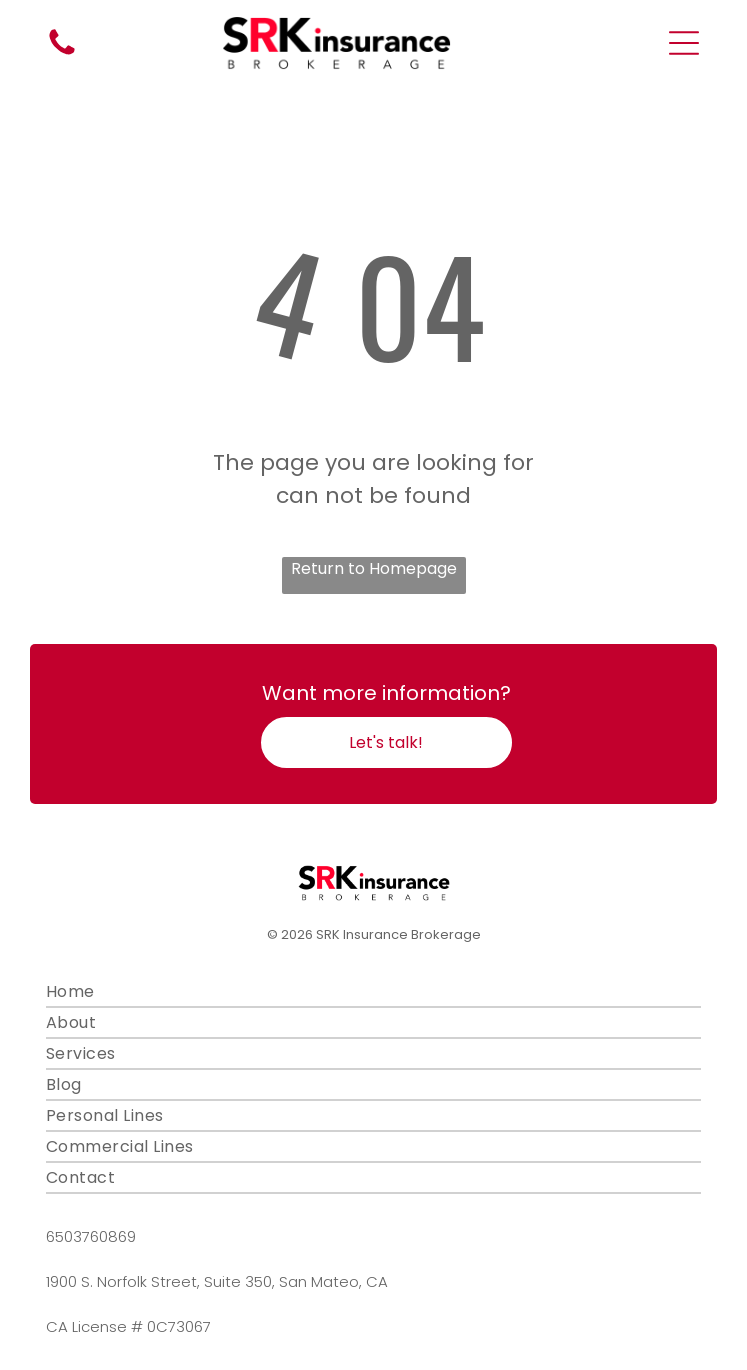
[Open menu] (684, 43)
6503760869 (91, 1236)
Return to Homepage (374, 568)
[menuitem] (373, 992)
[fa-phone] (62, 53)
